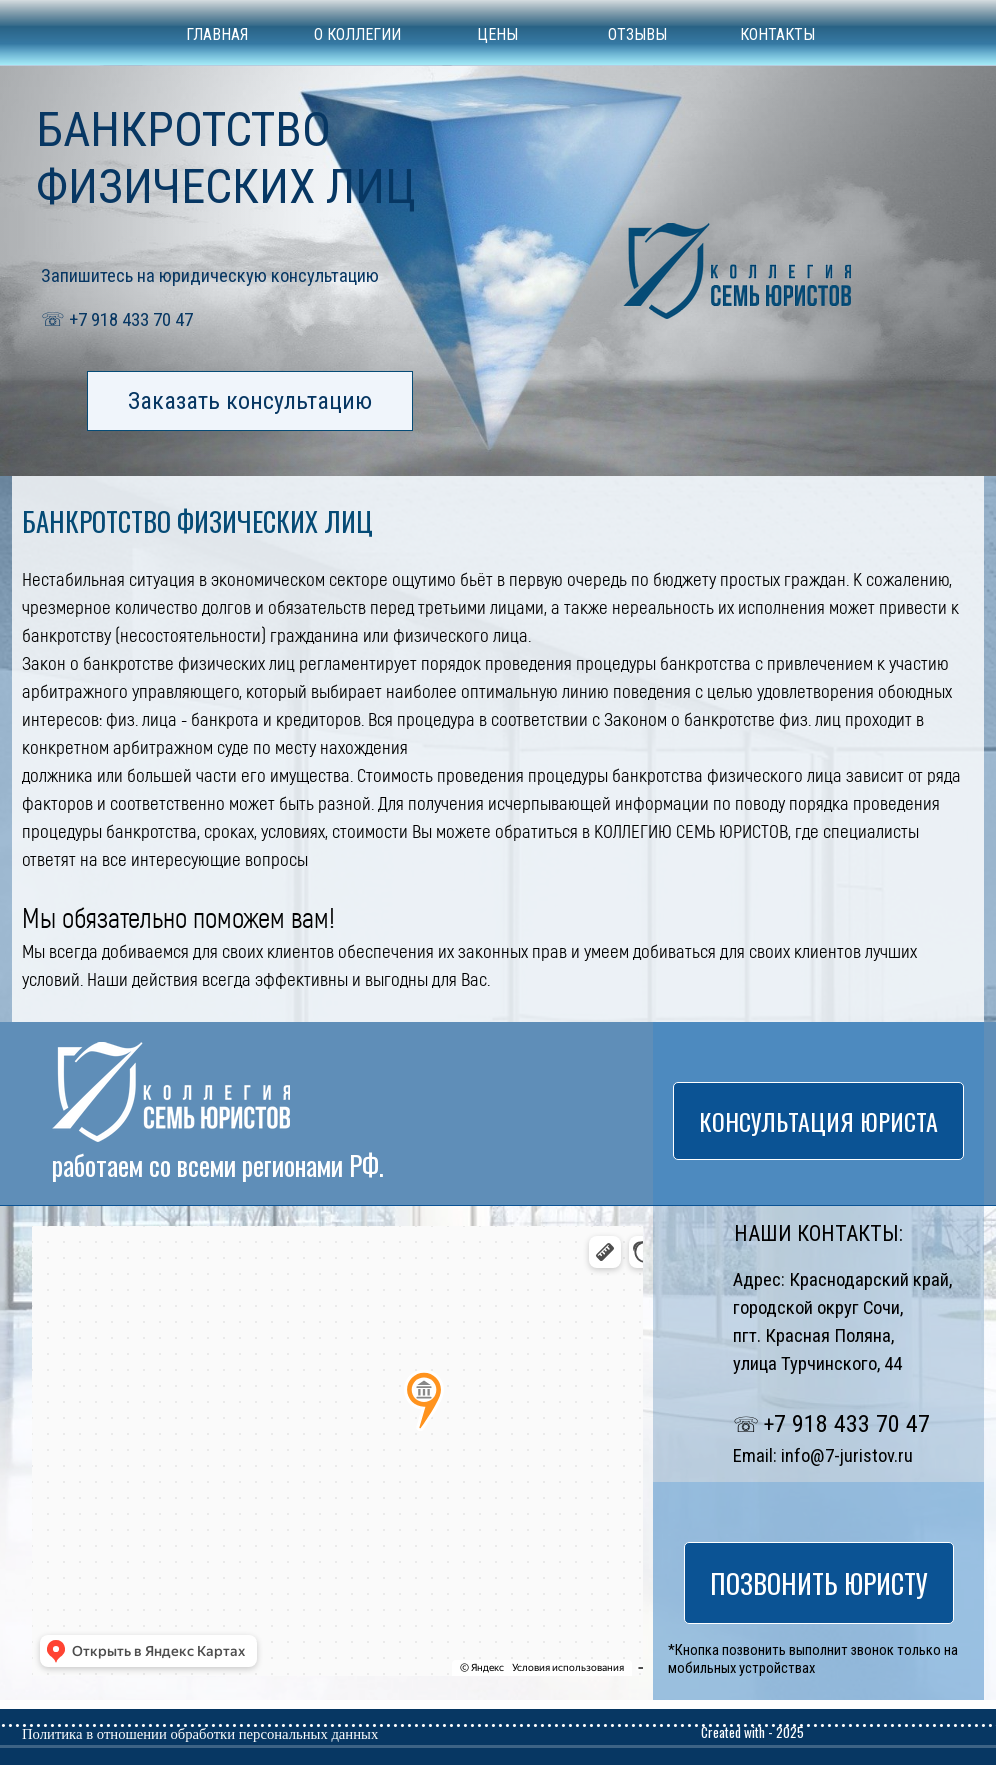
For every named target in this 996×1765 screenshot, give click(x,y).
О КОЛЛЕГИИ (357, 34)
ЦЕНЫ (497, 34)
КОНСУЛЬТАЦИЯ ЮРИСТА (818, 1121)
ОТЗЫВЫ (637, 34)
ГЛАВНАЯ (217, 34)
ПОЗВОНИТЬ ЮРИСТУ (819, 1583)
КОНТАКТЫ (777, 34)
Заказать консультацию (250, 401)
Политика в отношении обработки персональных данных (200, 1734)
